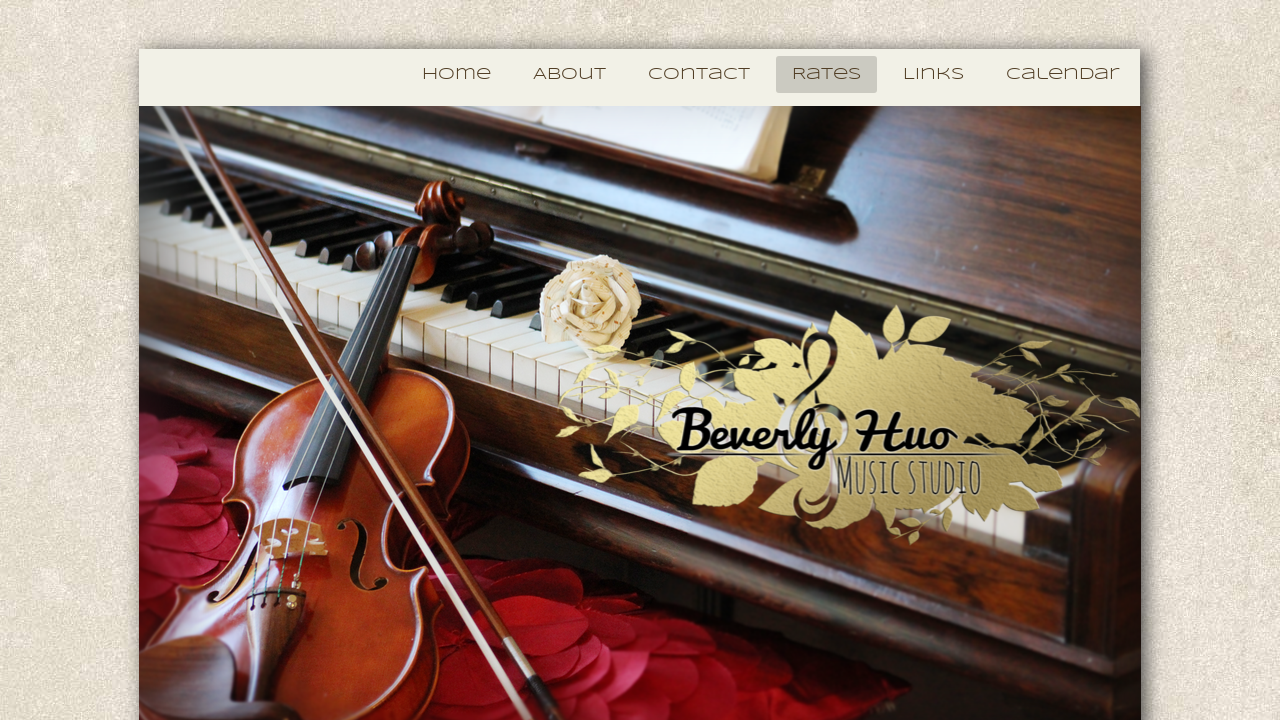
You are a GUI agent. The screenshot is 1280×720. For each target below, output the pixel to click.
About (569, 74)
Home (456, 74)
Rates (826, 74)
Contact (699, 74)
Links (933, 74)
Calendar (1062, 74)
